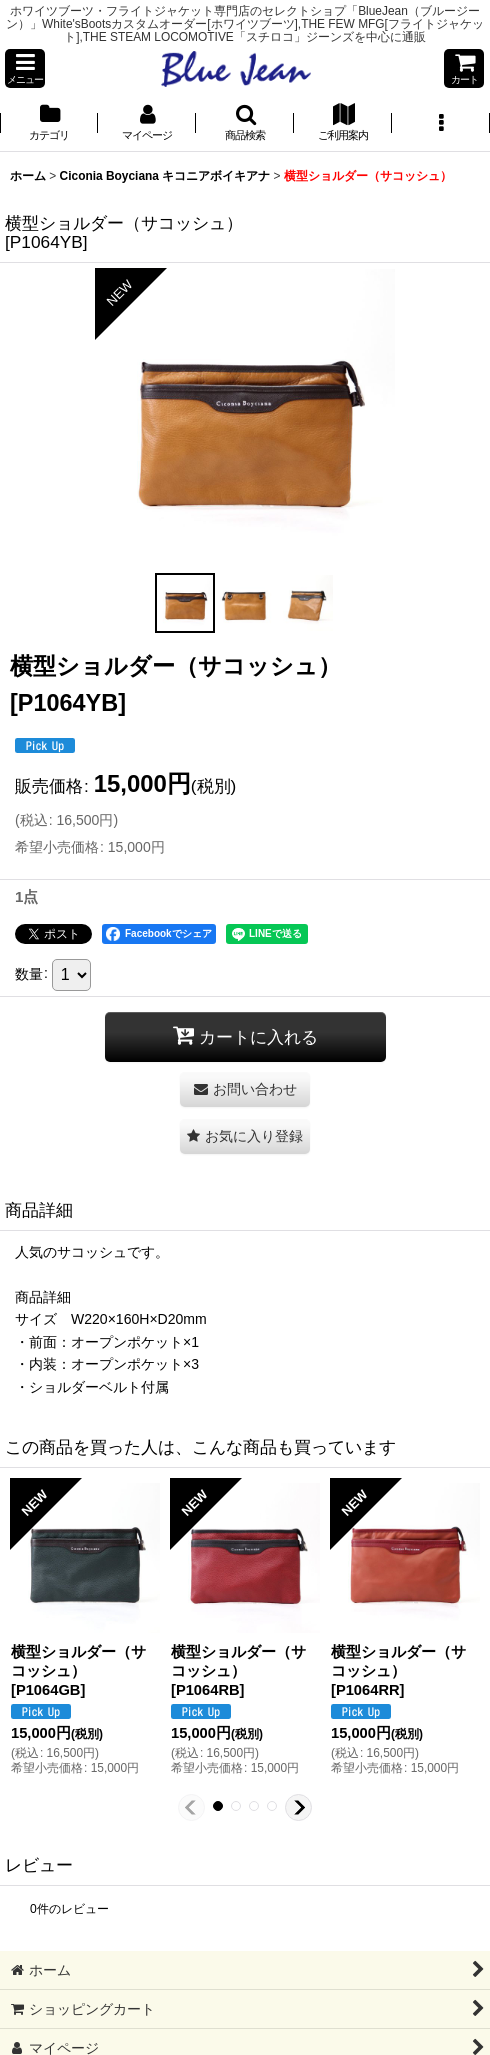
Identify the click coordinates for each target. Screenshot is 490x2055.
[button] (25, 68)
